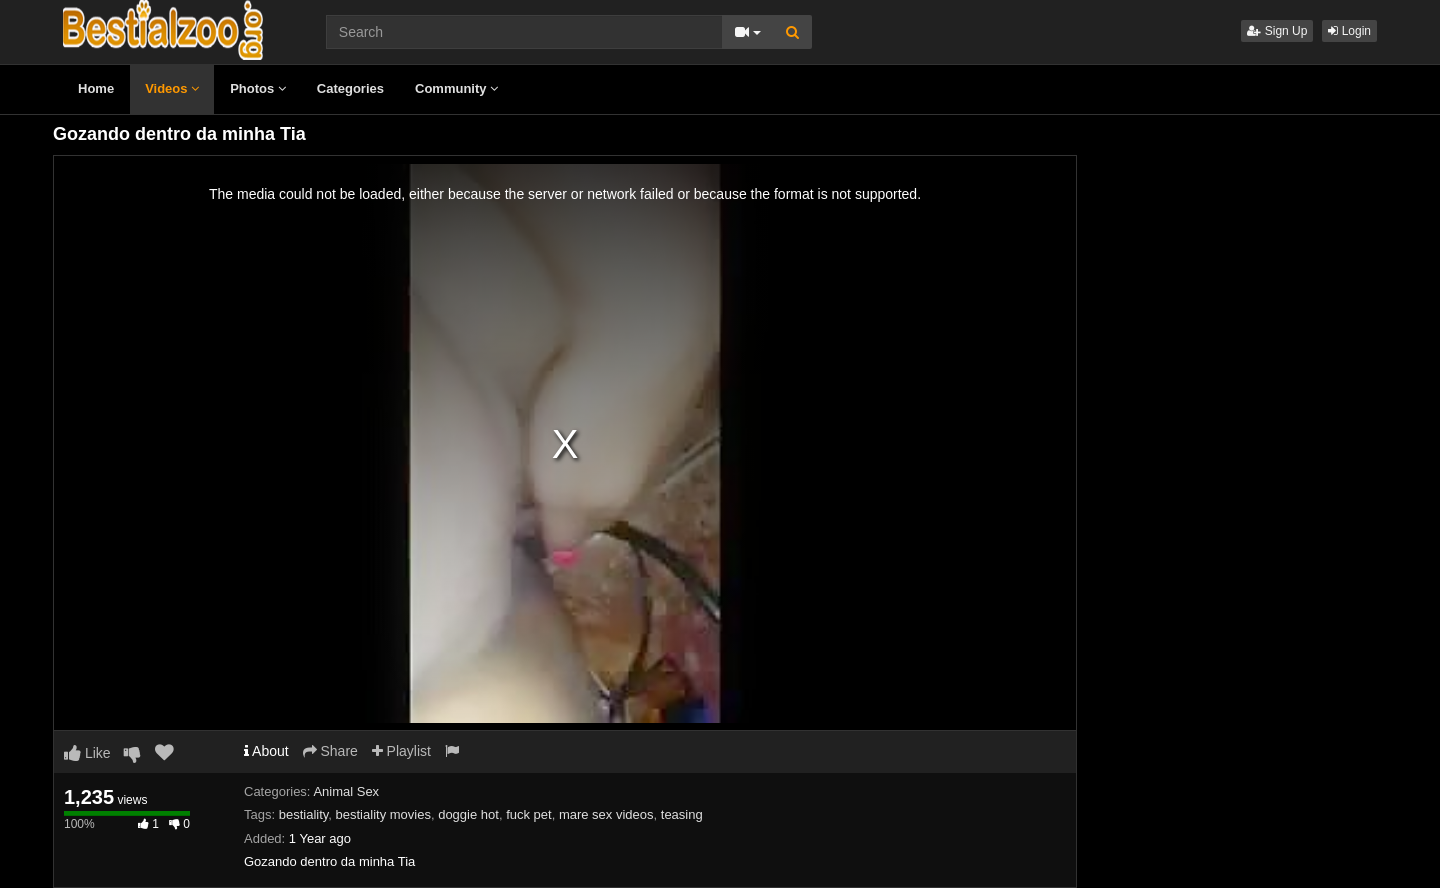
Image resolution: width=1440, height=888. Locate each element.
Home (96, 88)
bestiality (304, 814)
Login (1349, 31)
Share (330, 751)
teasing (682, 814)
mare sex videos (606, 814)
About (266, 751)
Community (456, 88)
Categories (350, 88)
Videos (172, 88)
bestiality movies (383, 814)
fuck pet (529, 814)
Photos (258, 88)
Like (87, 753)
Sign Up (1277, 31)
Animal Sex (346, 791)
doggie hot (468, 814)
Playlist (401, 751)
